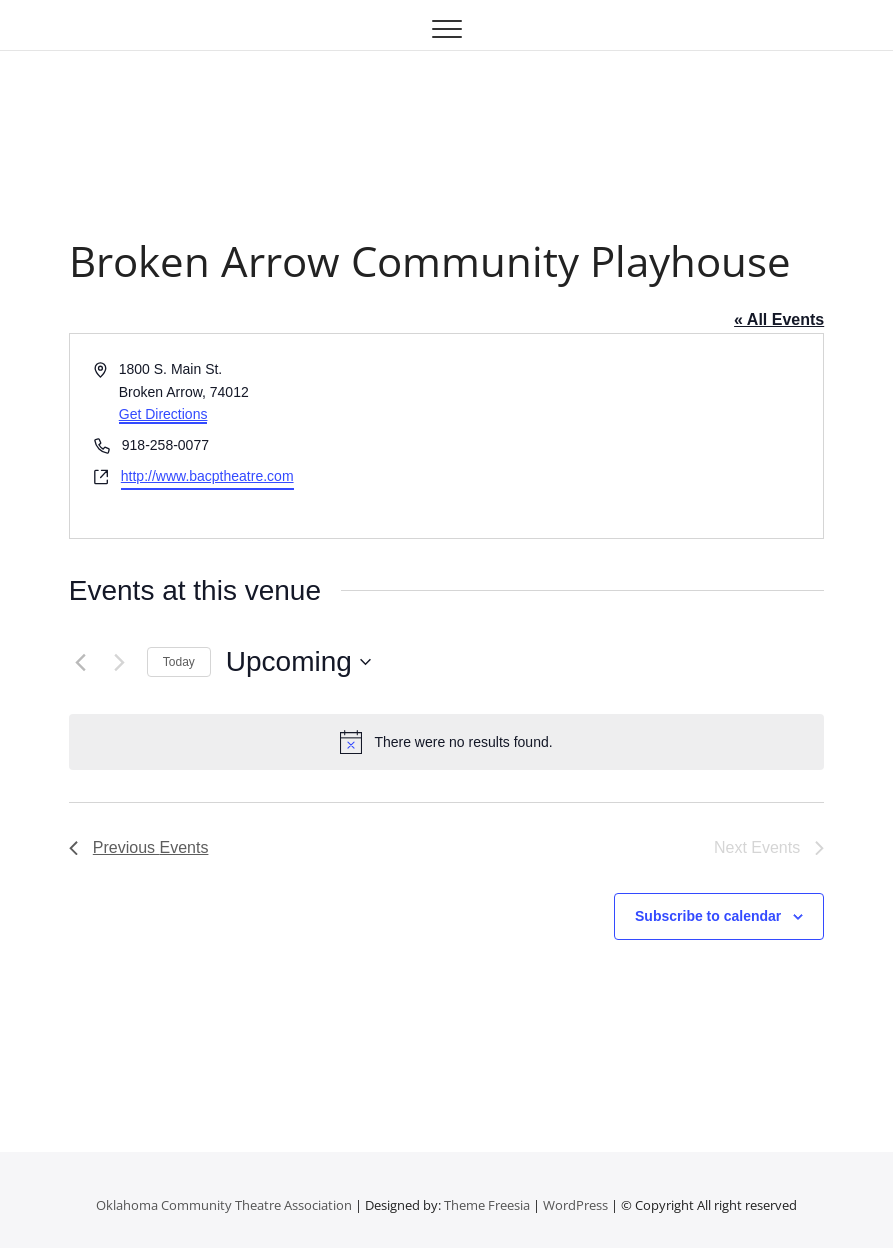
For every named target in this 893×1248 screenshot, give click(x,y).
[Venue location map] (634, 435)
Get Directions (163, 414)
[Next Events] (120, 662)
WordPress (575, 1205)
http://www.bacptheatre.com (207, 476)
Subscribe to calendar (708, 916)
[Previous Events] (81, 662)
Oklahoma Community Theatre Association (224, 1205)
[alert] (446, 742)
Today (179, 662)
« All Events (779, 319)
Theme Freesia (487, 1205)
